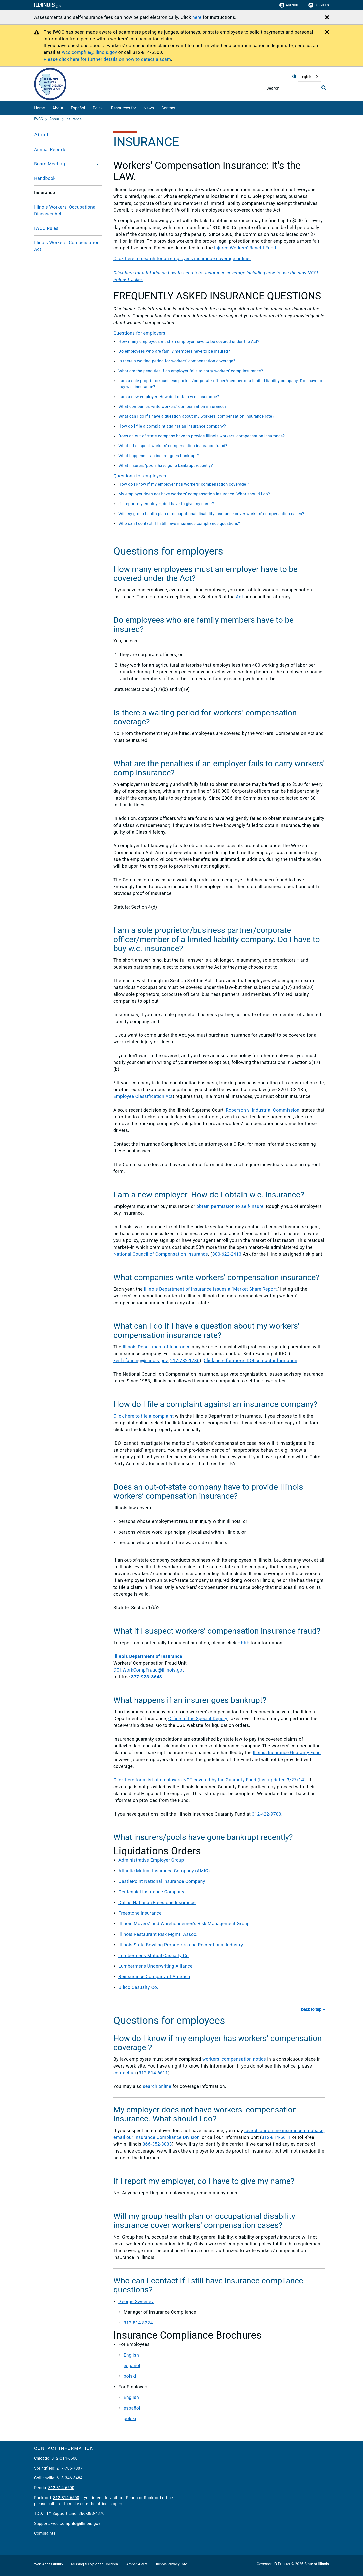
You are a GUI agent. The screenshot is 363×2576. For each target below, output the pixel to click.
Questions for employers (139, 333)
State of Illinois (316, 2564)
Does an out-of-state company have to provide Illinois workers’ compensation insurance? (201, 436)
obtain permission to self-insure (229, 1206)
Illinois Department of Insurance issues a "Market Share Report (210, 1289)
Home (39, 108)
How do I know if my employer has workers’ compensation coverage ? (183, 484)
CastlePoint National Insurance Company (161, 1881)
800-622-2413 (226, 1254)
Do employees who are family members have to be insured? (174, 351)
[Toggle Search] (323, 87)
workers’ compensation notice (234, 2059)
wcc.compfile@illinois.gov (89, 52)
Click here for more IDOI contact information (250, 1360)
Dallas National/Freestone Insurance (157, 1902)
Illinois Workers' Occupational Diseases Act (65, 210)
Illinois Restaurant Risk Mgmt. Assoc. (157, 1934)
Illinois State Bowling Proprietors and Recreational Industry (180, 1944)
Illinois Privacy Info (171, 2564)
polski (130, 2376)
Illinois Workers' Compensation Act (67, 246)
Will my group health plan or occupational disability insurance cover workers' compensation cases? (211, 513)
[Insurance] (74, 119)
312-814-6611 (153, 2072)
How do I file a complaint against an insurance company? (172, 426)
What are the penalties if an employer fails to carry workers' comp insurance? (190, 371)
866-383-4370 (92, 2513)
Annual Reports (50, 149)
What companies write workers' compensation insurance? (172, 406)
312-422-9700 (266, 1814)
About (57, 108)
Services (318, 5)
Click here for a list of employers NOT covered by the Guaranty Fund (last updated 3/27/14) (209, 1779)
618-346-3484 (69, 2478)
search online (157, 2086)
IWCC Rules (46, 228)
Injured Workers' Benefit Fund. (245, 247)
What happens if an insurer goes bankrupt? (158, 455)
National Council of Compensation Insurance (160, 1254)
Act (239, 596)
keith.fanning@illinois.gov (140, 1360)
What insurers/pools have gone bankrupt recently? (165, 465)
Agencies (290, 5)
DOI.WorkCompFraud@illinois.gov (149, 1670)
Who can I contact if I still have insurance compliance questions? (179, 523)
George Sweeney (136, 2301)
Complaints (44, 2533)
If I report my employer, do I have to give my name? (166, 503)
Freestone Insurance (140, 1913)
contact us (124, 2072)
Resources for (123, 108)
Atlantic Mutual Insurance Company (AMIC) (164, 1870)
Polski (98, 108)
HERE (243, 1642)
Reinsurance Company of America (154, 1976)
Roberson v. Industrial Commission (263, 1110)
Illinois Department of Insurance (156, 1346)
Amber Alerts (137, 2564)
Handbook (45, 178)
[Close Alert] (327, 18)
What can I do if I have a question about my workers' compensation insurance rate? (196, 416)
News (149, 108)
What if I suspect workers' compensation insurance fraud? (172, 445)
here (197, 17)
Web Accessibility (48, 2564)
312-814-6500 (65, 2458)
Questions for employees (139, 475)
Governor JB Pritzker (274, 2564)
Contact (168, 108)
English (305, 77)
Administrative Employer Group (151, 1860)
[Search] (296, 88)
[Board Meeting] (95, 163)
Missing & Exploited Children (94, 2564)
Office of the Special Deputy (197, 1718)
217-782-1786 (184, 1360)
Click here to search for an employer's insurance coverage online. (182, 258)
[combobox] (309, 77)
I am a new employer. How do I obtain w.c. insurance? (168, 396)
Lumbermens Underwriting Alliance (155, 1966)
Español (78, 108)
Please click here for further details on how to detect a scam (107, 59)
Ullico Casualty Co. (138, 1987)
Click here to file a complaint (143, 1416)
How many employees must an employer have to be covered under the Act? (188, 341)
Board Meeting (49, 163)
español (132, 2365)
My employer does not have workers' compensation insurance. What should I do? (194, 494)
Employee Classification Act (143, 1096)
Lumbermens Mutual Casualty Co (153, 1955)
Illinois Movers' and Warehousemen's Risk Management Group (184, 1923)
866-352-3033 (157, 2144)
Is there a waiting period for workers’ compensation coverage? (176, 361)
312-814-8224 (138, 2322)
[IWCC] (39, 119)
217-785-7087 (69, 2468)
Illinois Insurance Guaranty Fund (287, 1752)
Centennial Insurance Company (151, 1891)
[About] (54, 119)
